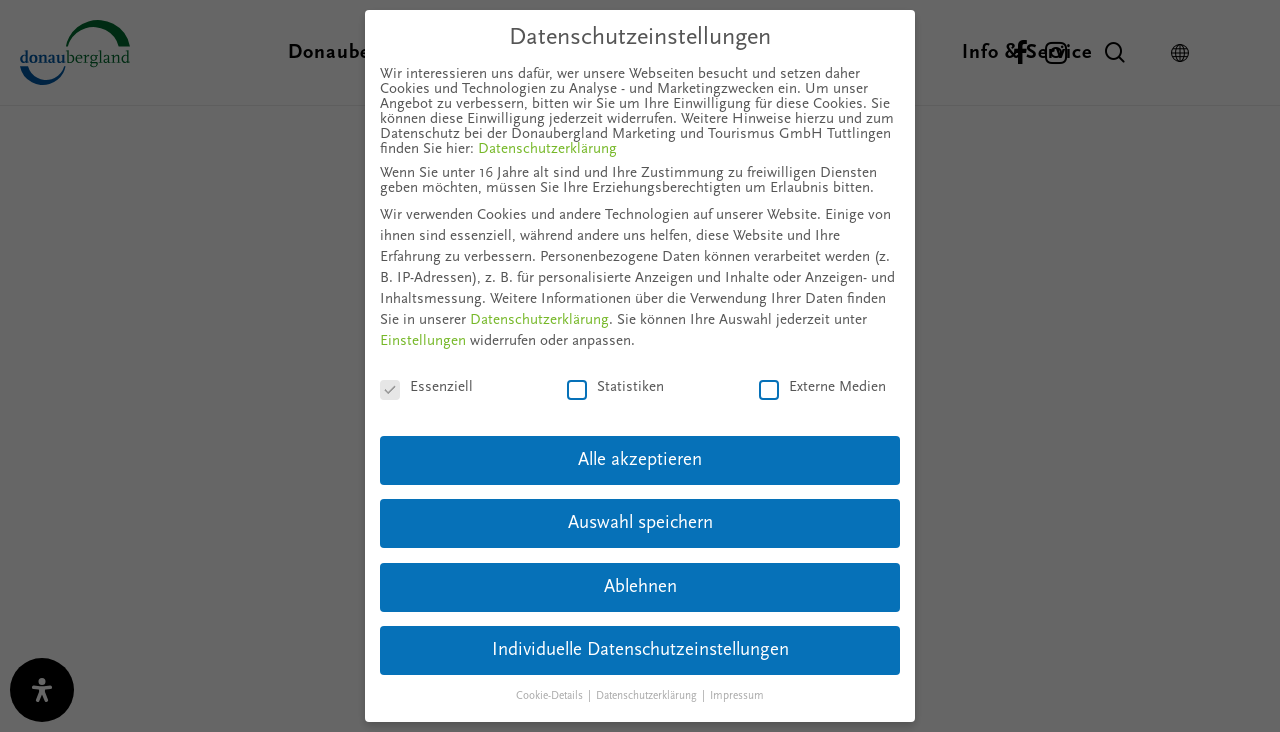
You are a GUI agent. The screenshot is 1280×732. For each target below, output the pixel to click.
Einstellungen (423, 341)
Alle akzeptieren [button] (640, 460)
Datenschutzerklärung (547, 149)
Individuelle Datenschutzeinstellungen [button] (640, 650)
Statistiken (615, 387)
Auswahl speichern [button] (640, 523)
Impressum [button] (737, 696)
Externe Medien (822, 387)
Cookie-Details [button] (551, 696)
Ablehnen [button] (640, 587)
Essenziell (426, 387)
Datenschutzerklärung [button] (648, 696)
